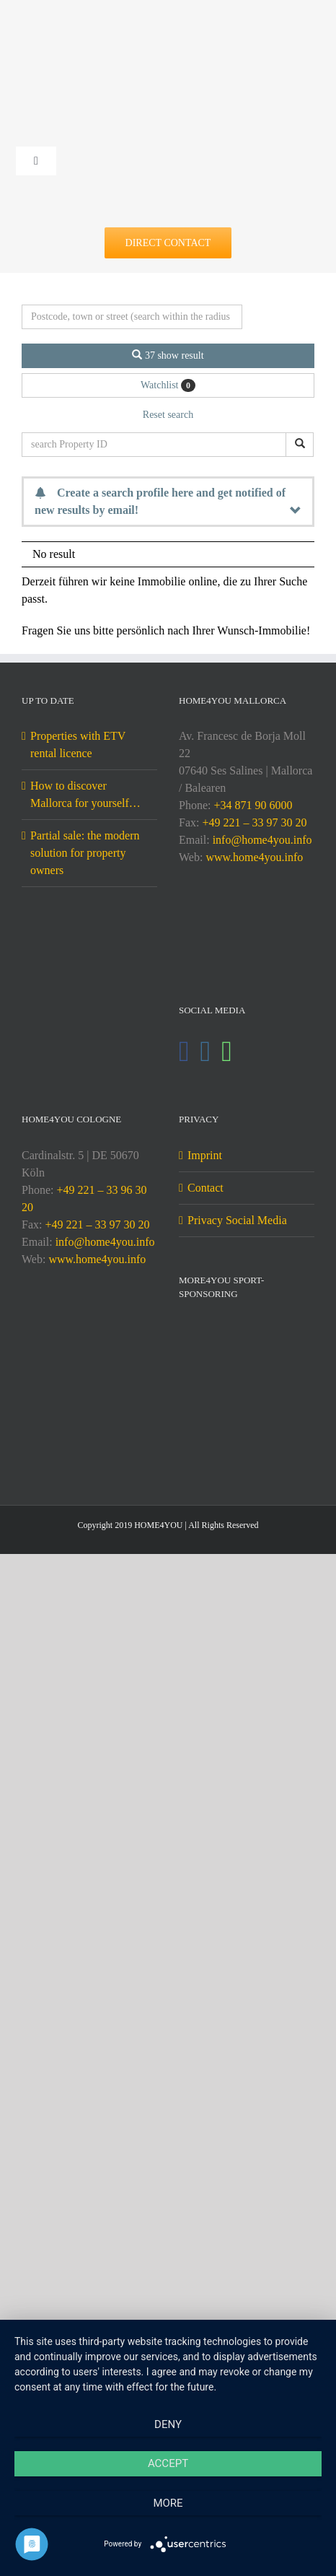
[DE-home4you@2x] (168, 34)
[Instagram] (205, 1051)
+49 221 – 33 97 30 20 (254, 822)
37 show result (167, 355)
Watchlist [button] (168, 385)
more (167, 2503)
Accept (168, 2463)
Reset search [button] (168, 414)
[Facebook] (184, 1051)
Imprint (204, 1155)
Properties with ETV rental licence (77, 744)
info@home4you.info (262, 840)
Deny (168, 2424)
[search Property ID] (154, 444)
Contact (205, 1188)
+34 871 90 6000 (252, 805)
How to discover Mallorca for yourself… (85, 794)
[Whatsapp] (226, 1051)
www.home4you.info (254, 857)
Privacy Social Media (237, 1220)
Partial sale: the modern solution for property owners (85, 852)
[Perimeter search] (132, 317)
